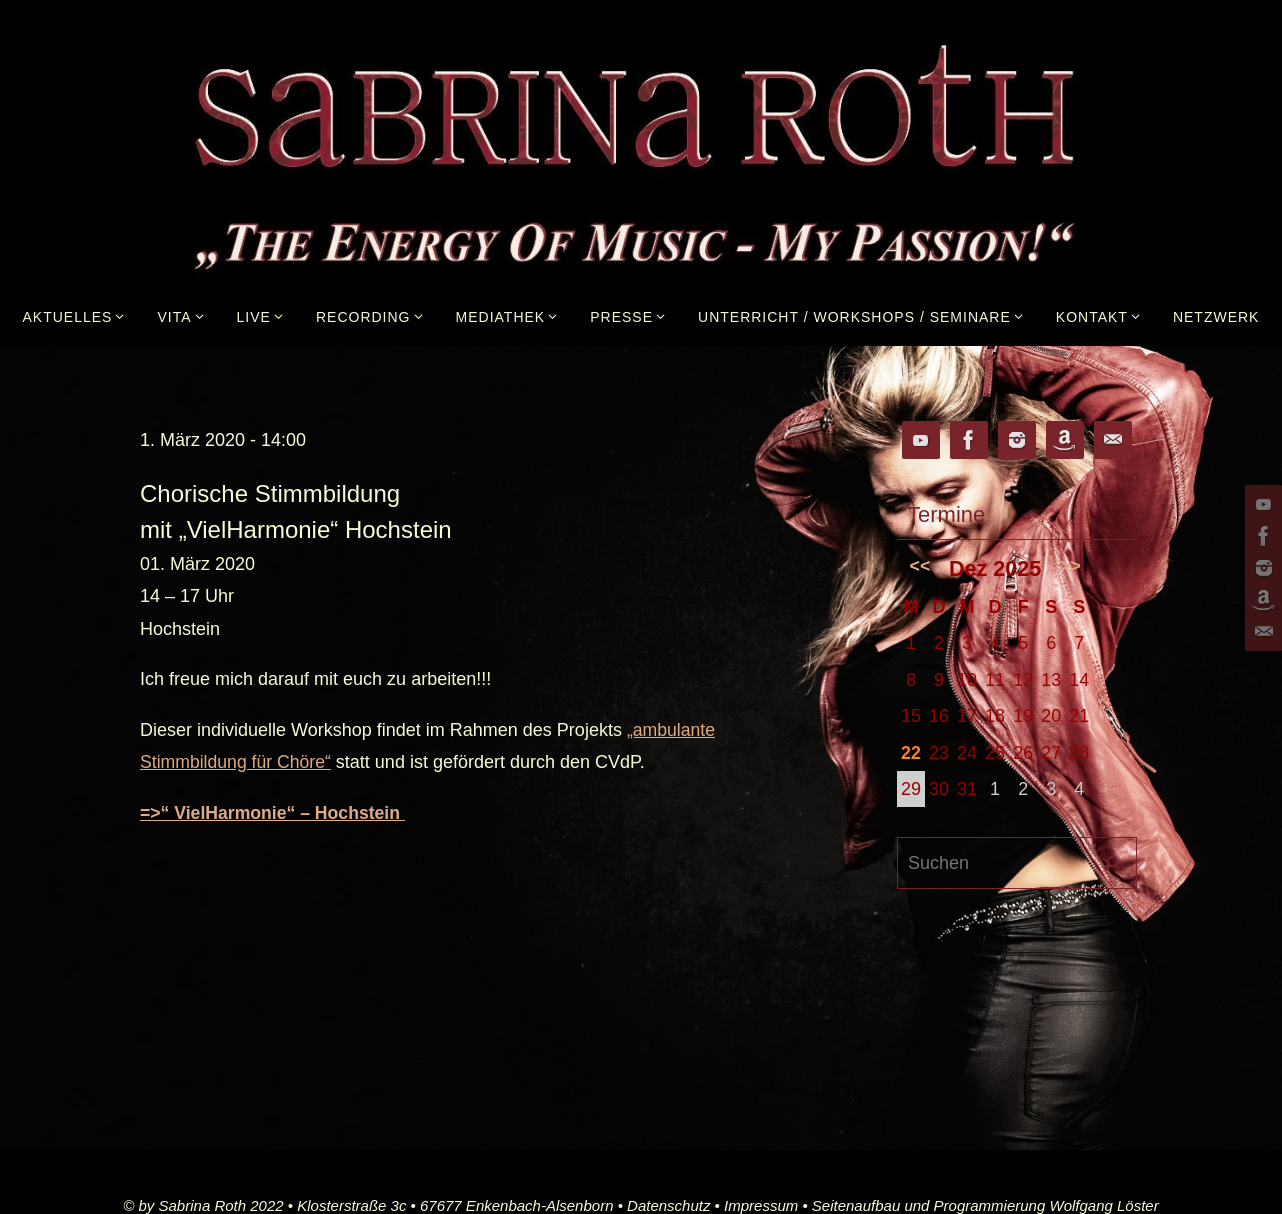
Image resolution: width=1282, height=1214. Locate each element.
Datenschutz (668, 1204)
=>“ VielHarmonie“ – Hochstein (275, 812)
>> (1070, 566)
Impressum (761, 1204)
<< (920, 566)
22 (911, 753)
